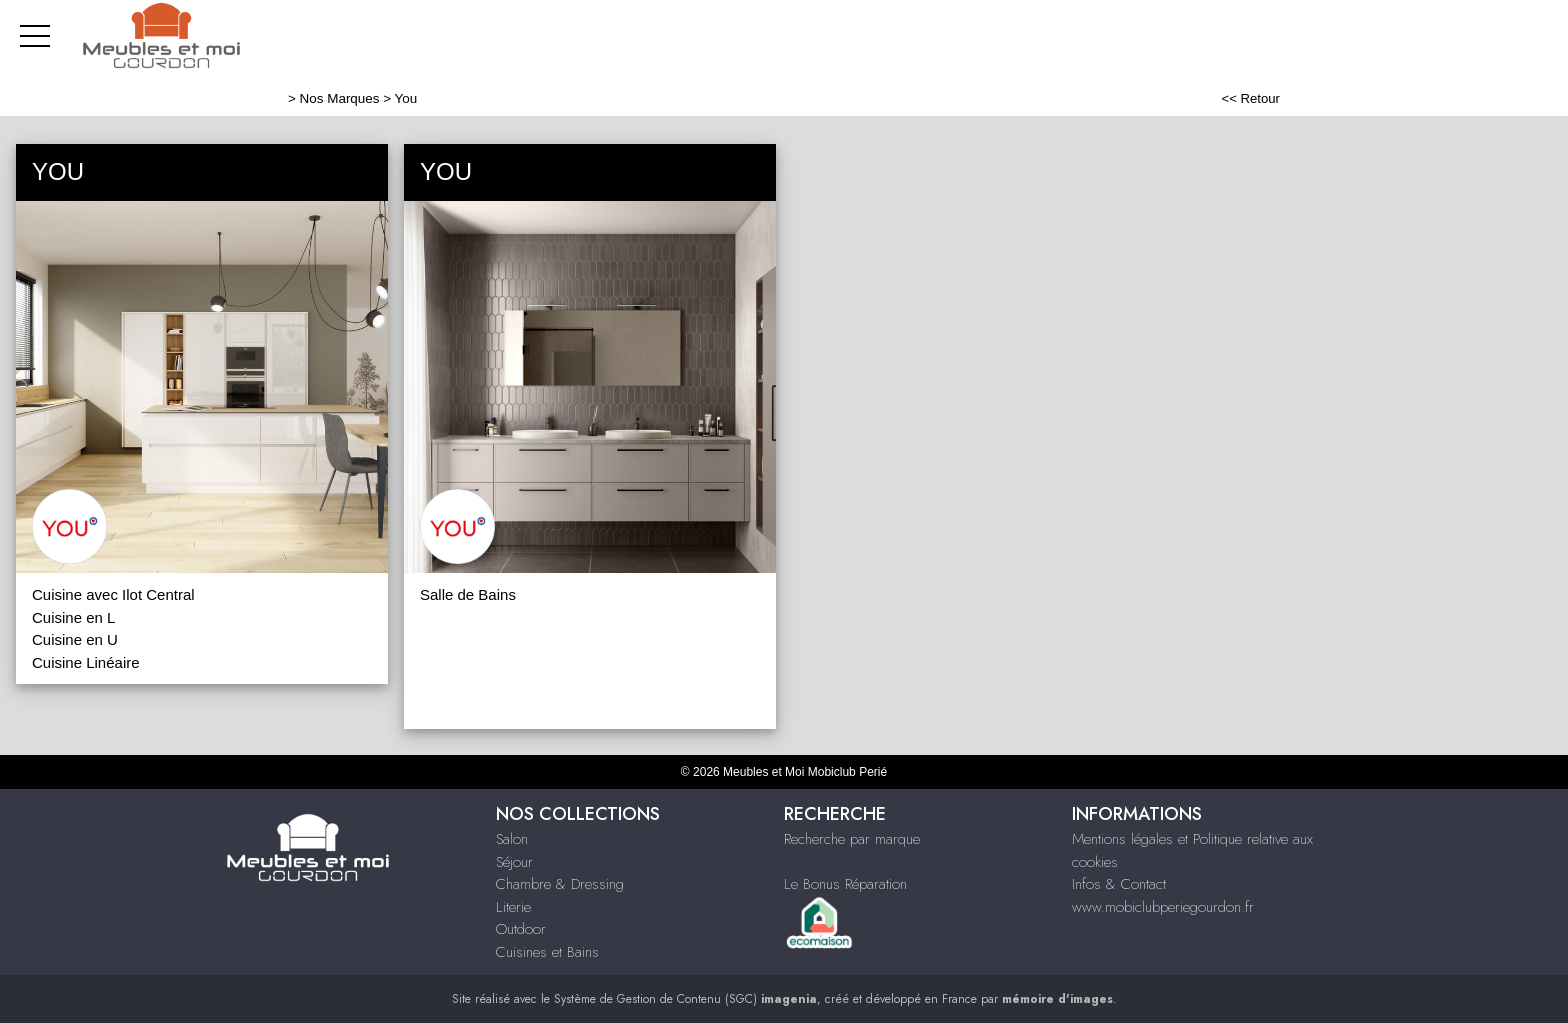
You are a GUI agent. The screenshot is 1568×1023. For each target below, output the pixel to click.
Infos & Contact (1119, 884)
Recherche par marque (852, 839)
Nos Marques (340, 98)
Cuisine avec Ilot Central (113, 594)
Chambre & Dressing (560, 884)
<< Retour (1250, 98)
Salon (512, 839)
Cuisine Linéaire (86, 662)
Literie (513, 907)
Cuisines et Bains (547, 952)
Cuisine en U (75, 639)
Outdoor (521, 929)
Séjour (514, 862)
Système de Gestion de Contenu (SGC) (685, 999)
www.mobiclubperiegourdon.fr (1163, 907)
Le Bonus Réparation (845, 884)
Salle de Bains (468, 594)
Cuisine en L (73, 617)
